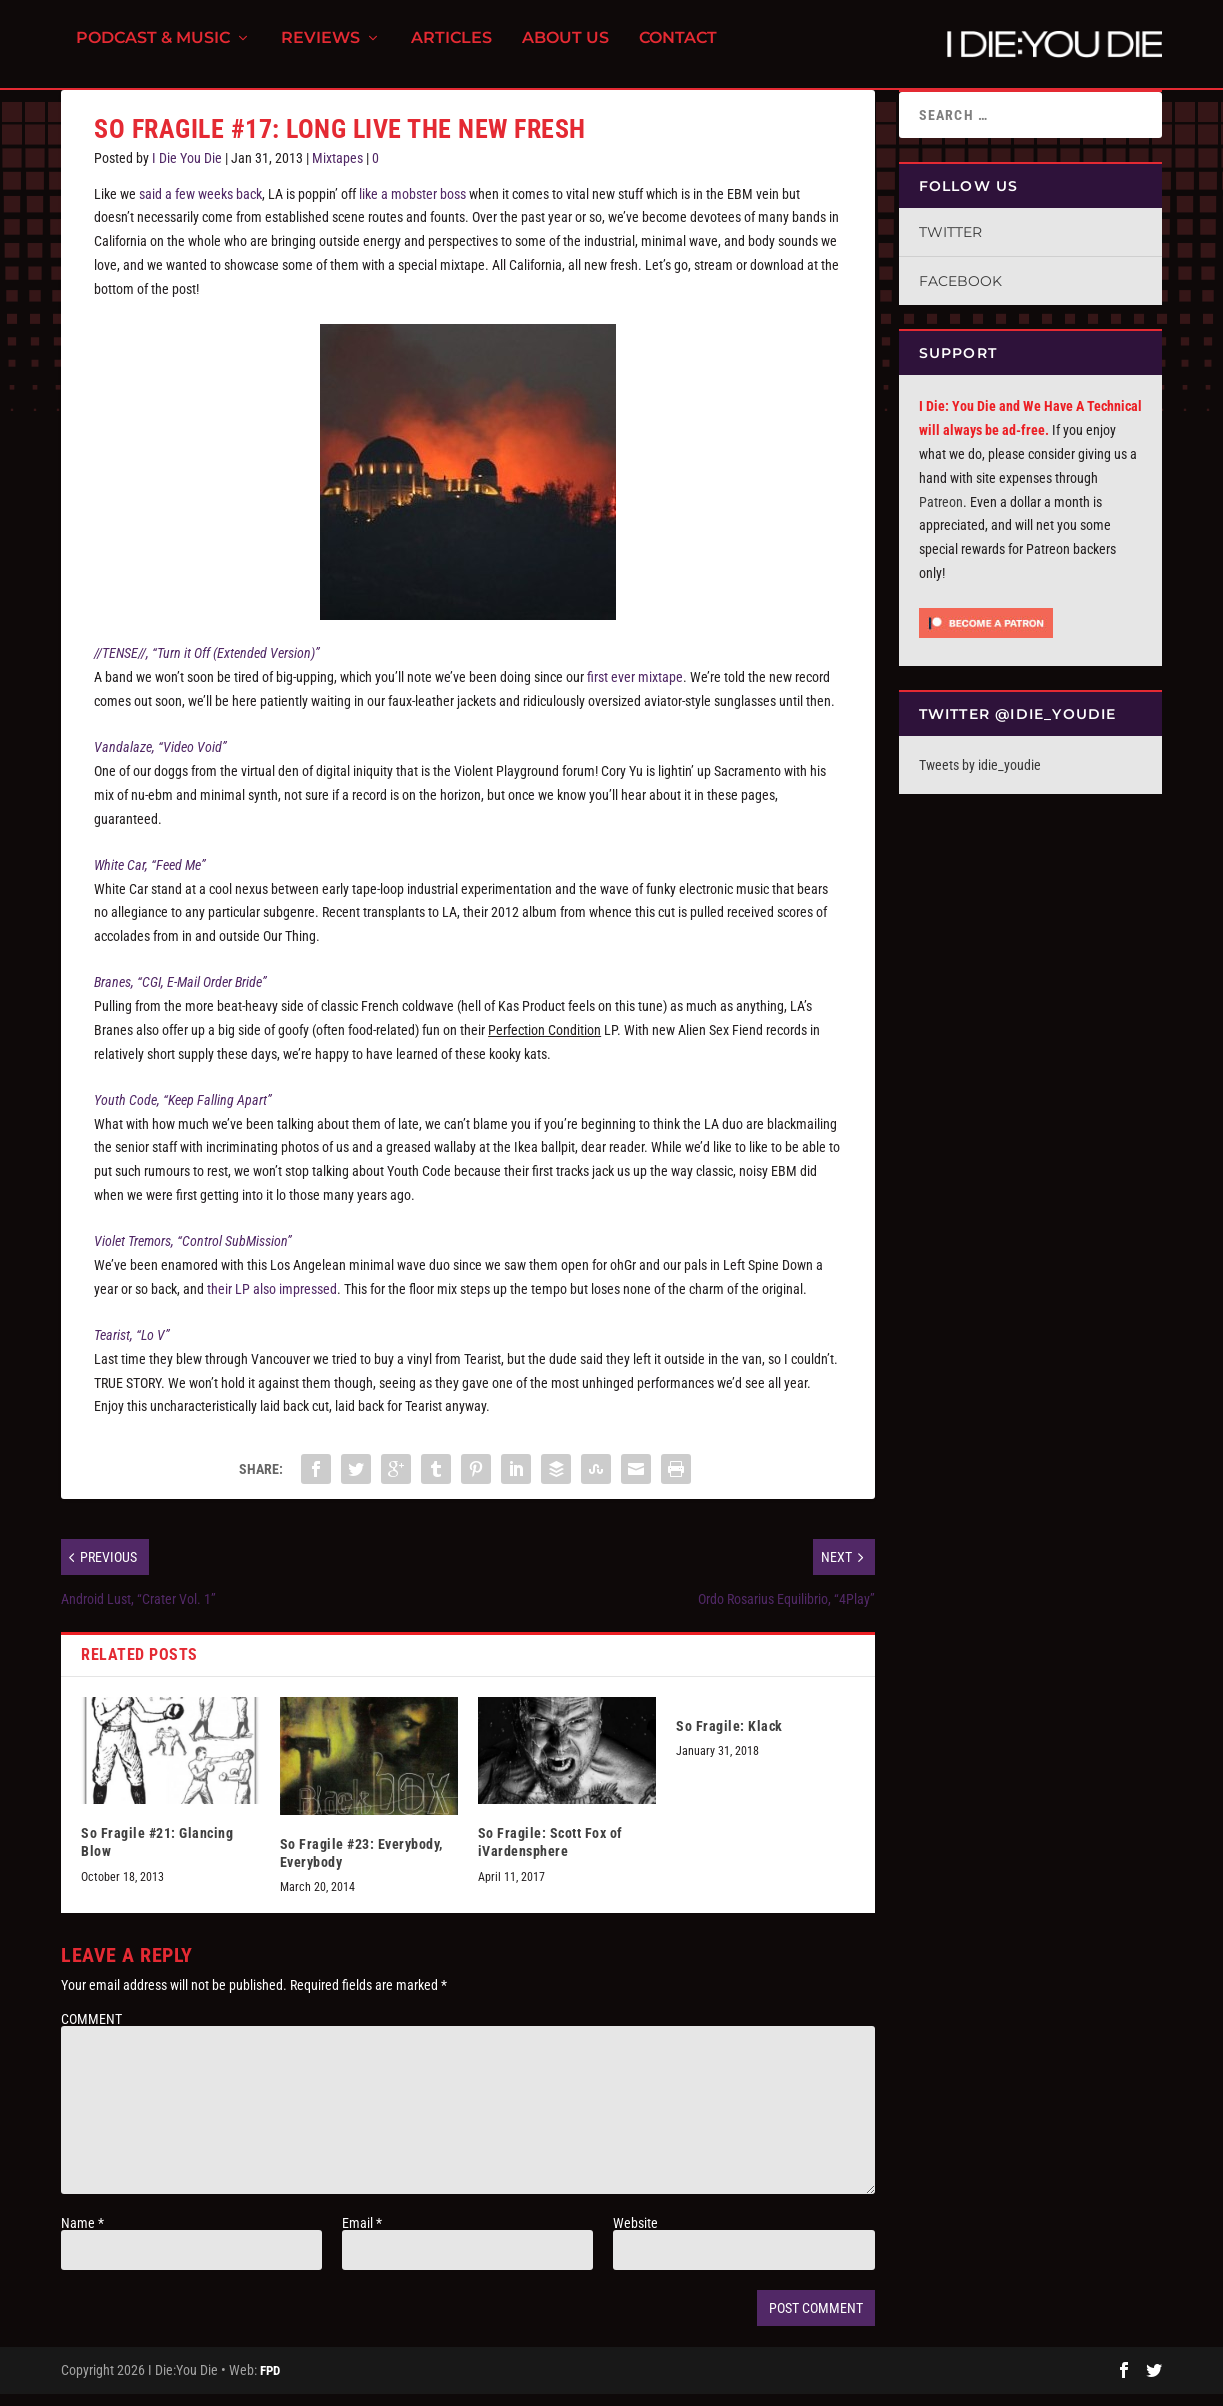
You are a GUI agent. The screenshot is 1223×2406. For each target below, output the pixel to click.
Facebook (960, 293)
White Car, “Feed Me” (150, 877)
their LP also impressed (272, 1301)
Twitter (950, 244)
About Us (565, 50)
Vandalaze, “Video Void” (160, 759)
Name (82, 2235)
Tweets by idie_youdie (980, 777)
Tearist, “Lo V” (132, 1347)
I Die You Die (187, 170)
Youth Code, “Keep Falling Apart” (183, 1112)
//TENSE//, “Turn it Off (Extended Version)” (207, 665)
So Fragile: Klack (729, 1738)
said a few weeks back (200, 206)
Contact (678, 50)
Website (635, 2235)
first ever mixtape (635, 689)
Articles (451, 50)
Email (362, 2235)
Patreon (941, 514)
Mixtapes (337, 170)
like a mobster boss (412, 206)
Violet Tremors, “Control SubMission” (193, 1253)
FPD (270, 2382)
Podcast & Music (153, 50)
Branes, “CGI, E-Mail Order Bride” (180, 994)
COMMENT (91, 2031)
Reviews (320, 50)
